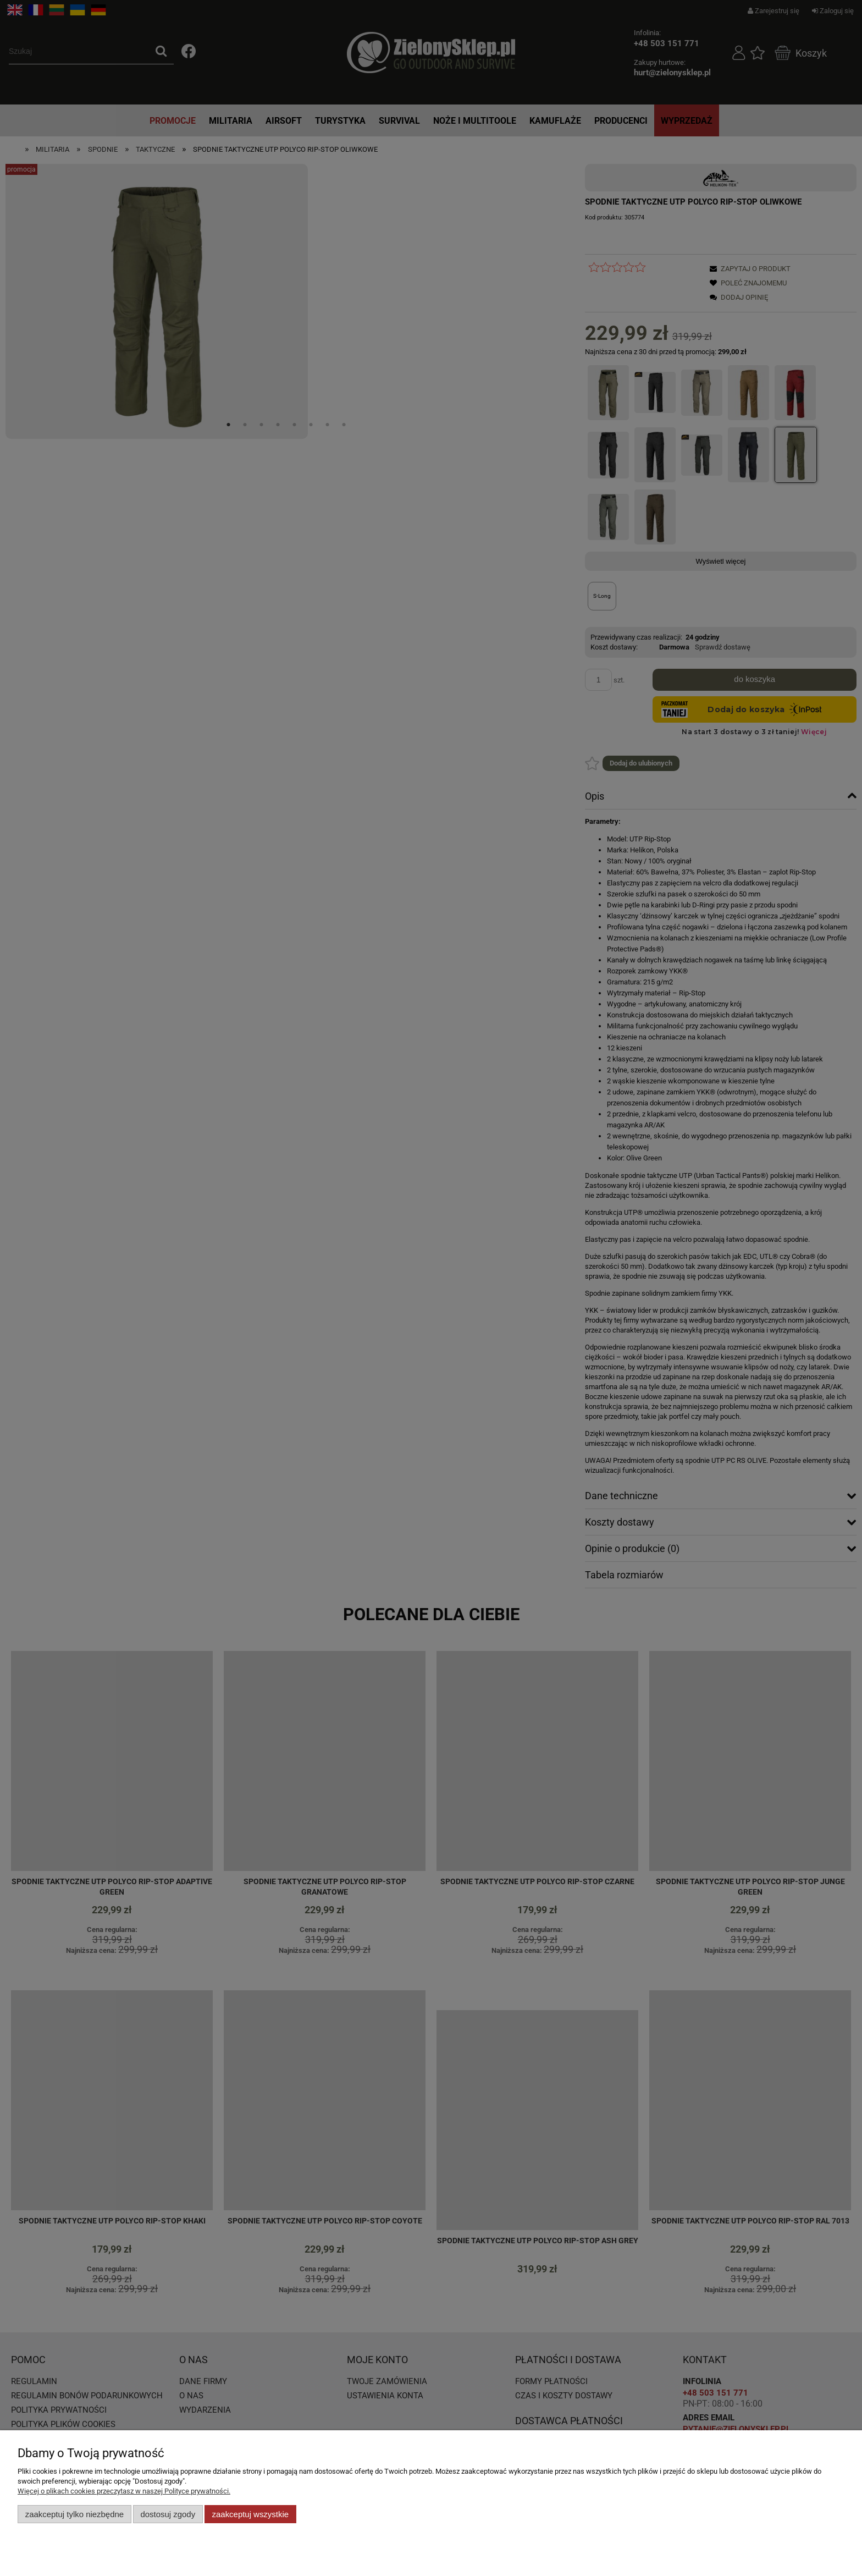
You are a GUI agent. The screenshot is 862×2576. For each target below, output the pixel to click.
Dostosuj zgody (167, 2514)
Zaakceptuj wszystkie (250, 2514)
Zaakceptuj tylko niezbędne (74, 2514)
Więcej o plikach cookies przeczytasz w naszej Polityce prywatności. (124, 2491)
